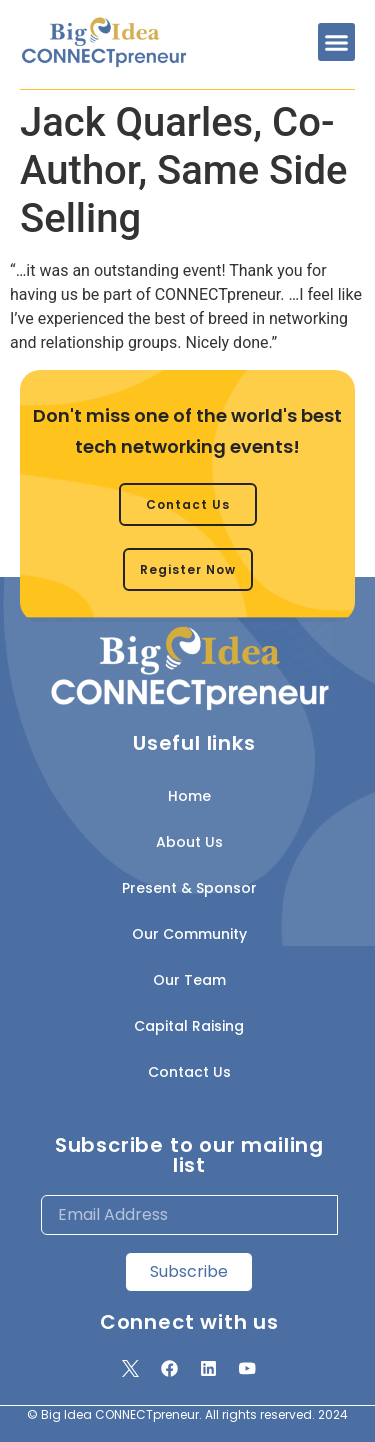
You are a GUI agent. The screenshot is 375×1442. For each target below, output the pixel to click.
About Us (189, 842)
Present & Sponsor (189, 888)
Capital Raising (189, 1026)
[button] (337, 42)
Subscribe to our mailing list (189, 1155)
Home (189, 796)
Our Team (189, 980)
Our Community (189, 934)
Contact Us (189, 1072)
